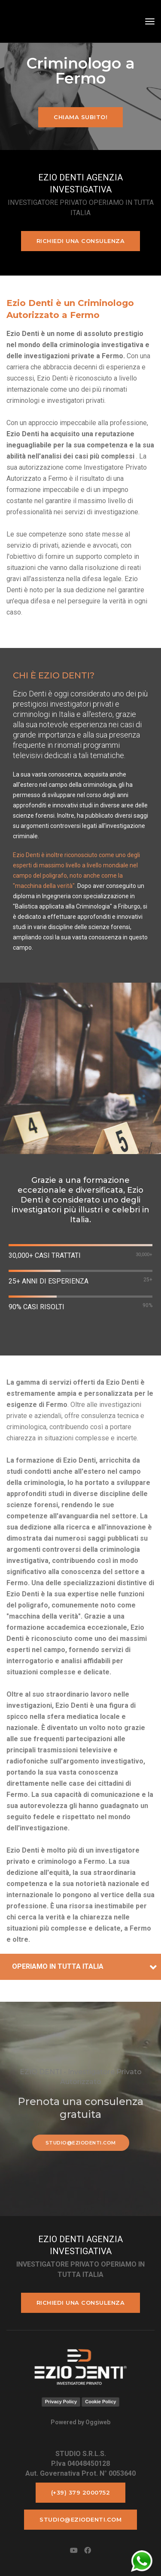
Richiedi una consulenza (80, 240)
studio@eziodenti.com (81, 2143)
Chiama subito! (80, 117)
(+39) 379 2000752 (80, 2492)
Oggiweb (97, 2422)
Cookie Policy (100, 2401)
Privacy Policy (61, 2401)
